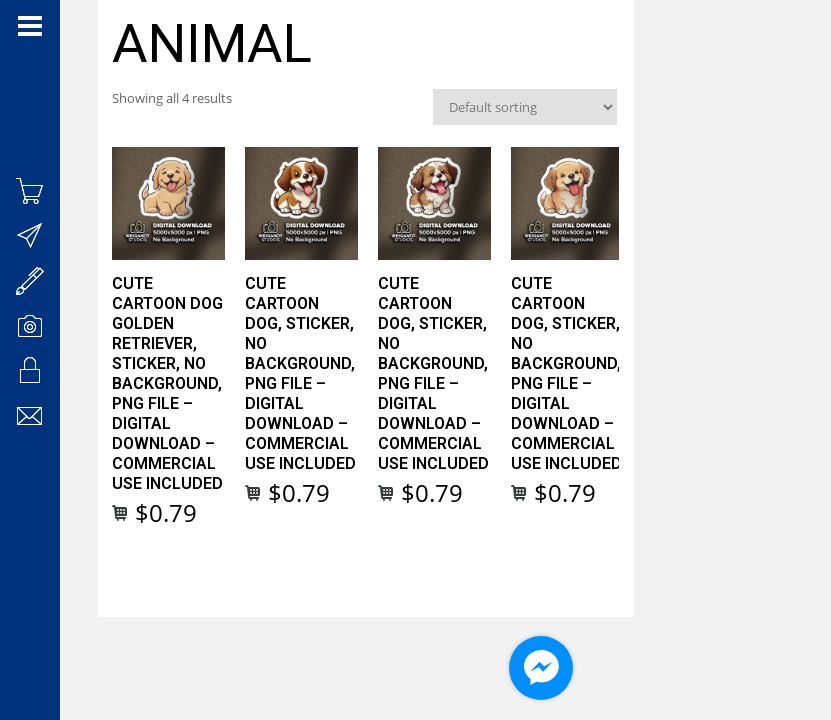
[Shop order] (682, 111)
